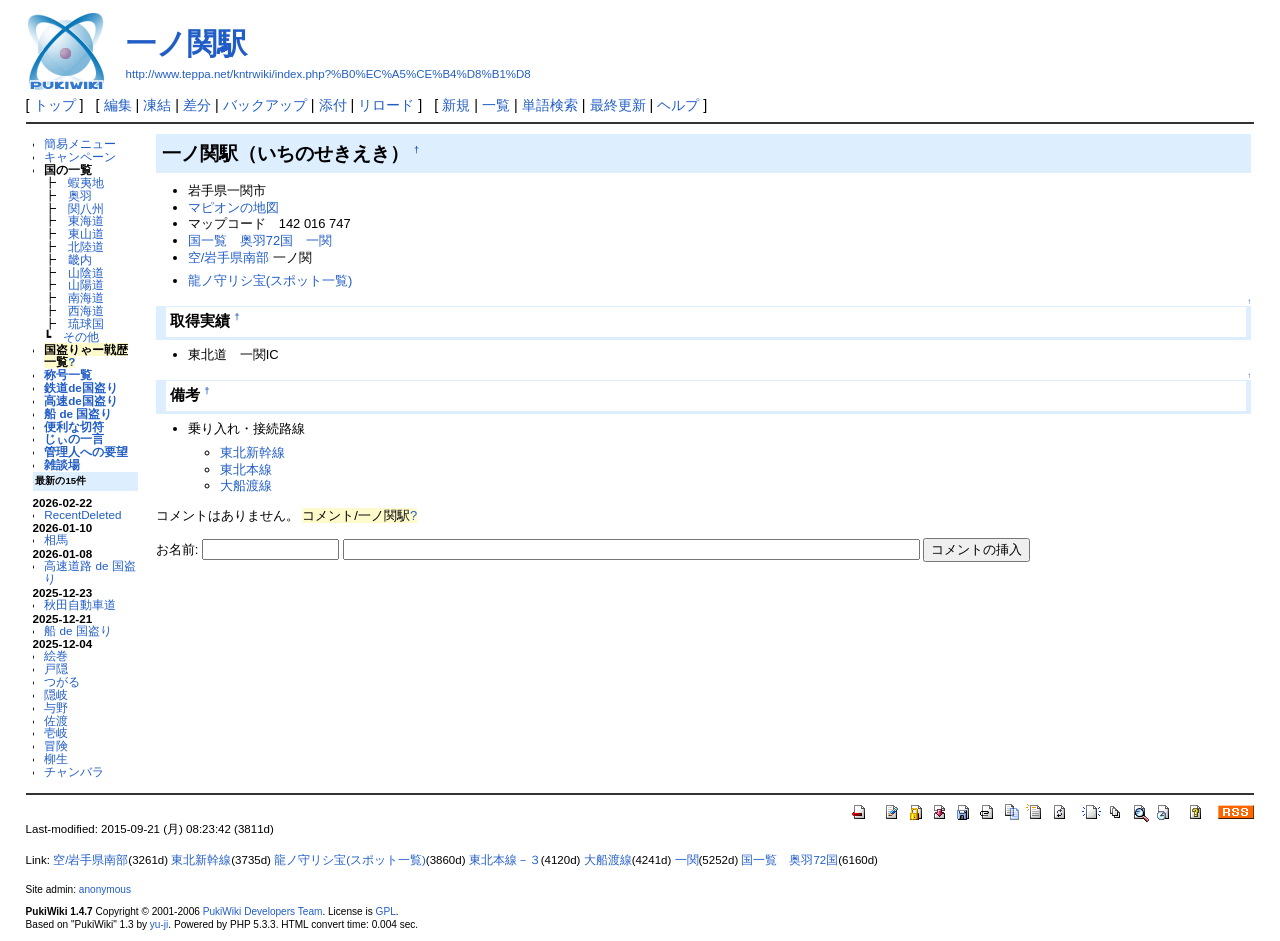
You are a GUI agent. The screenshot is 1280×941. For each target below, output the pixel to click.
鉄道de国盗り (81, 387)
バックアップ (265, 105)
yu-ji (159, 924)
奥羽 (80, 195)
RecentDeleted (82, 514)
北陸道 (86, 246)
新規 (456, 105)
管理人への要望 (86, 451)
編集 (118, 105)
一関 (319, 240)
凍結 (157, 105)
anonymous (105, 889)
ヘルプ (678, 105)
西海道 (86, 310)
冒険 (56, 745)
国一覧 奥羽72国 (240, 240)
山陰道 (86, 272)
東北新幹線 (252, 452)
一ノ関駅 (186, 43)
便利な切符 (74, 426)
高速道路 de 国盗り (89, 572)
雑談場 (62, 464)
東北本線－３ (505, 860)
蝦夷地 (86, 182)
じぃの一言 (74, 438)
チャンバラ (74, 771)
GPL (386, 911)
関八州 (86, 208)
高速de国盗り (81, 400)
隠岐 (56, 694)
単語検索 (550, 105)
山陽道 (86, 284)
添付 (333, 105)
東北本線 (246, 469)
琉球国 (86, 323)
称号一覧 (68, 374)
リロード (386, 105)
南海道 (86, 297)
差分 (197, 105)
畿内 (80, 259)
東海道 (86, 220)
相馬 (56, 539)
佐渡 (56, 720)
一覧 (496, 105)
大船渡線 (246, 485)
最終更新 (618, 105)
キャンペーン (80, 156)
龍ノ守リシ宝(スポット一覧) (270, 280)
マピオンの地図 (233, 207)
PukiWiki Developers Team (263, 911)
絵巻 (56, 655)
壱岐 (56, 732)
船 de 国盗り (78, 413)
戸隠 (56, 668)
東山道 (86, 233)
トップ (55, 105)
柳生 (56, 758)
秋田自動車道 (80, 604)
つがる (62, 681)
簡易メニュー (80, 143)
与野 (56, 707)
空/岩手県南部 (229, 257)
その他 (81, 336)
